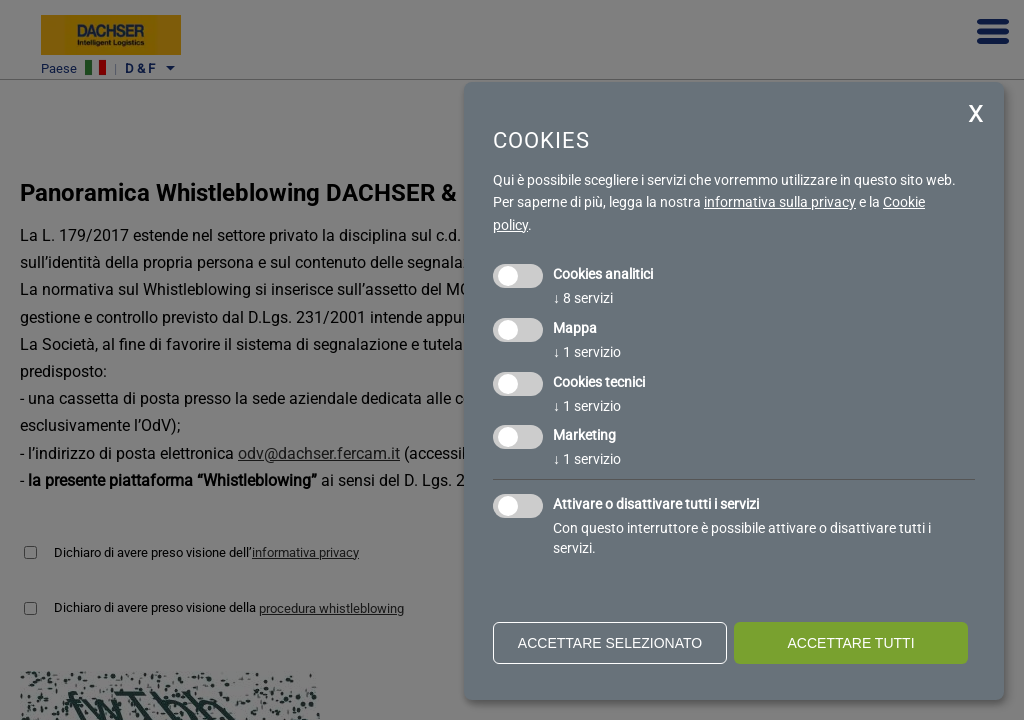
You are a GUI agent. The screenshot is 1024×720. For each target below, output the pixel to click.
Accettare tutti (850, 643)
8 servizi (583, 298)
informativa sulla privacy (780, 202)
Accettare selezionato (610, 643)
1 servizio (587, 352)
